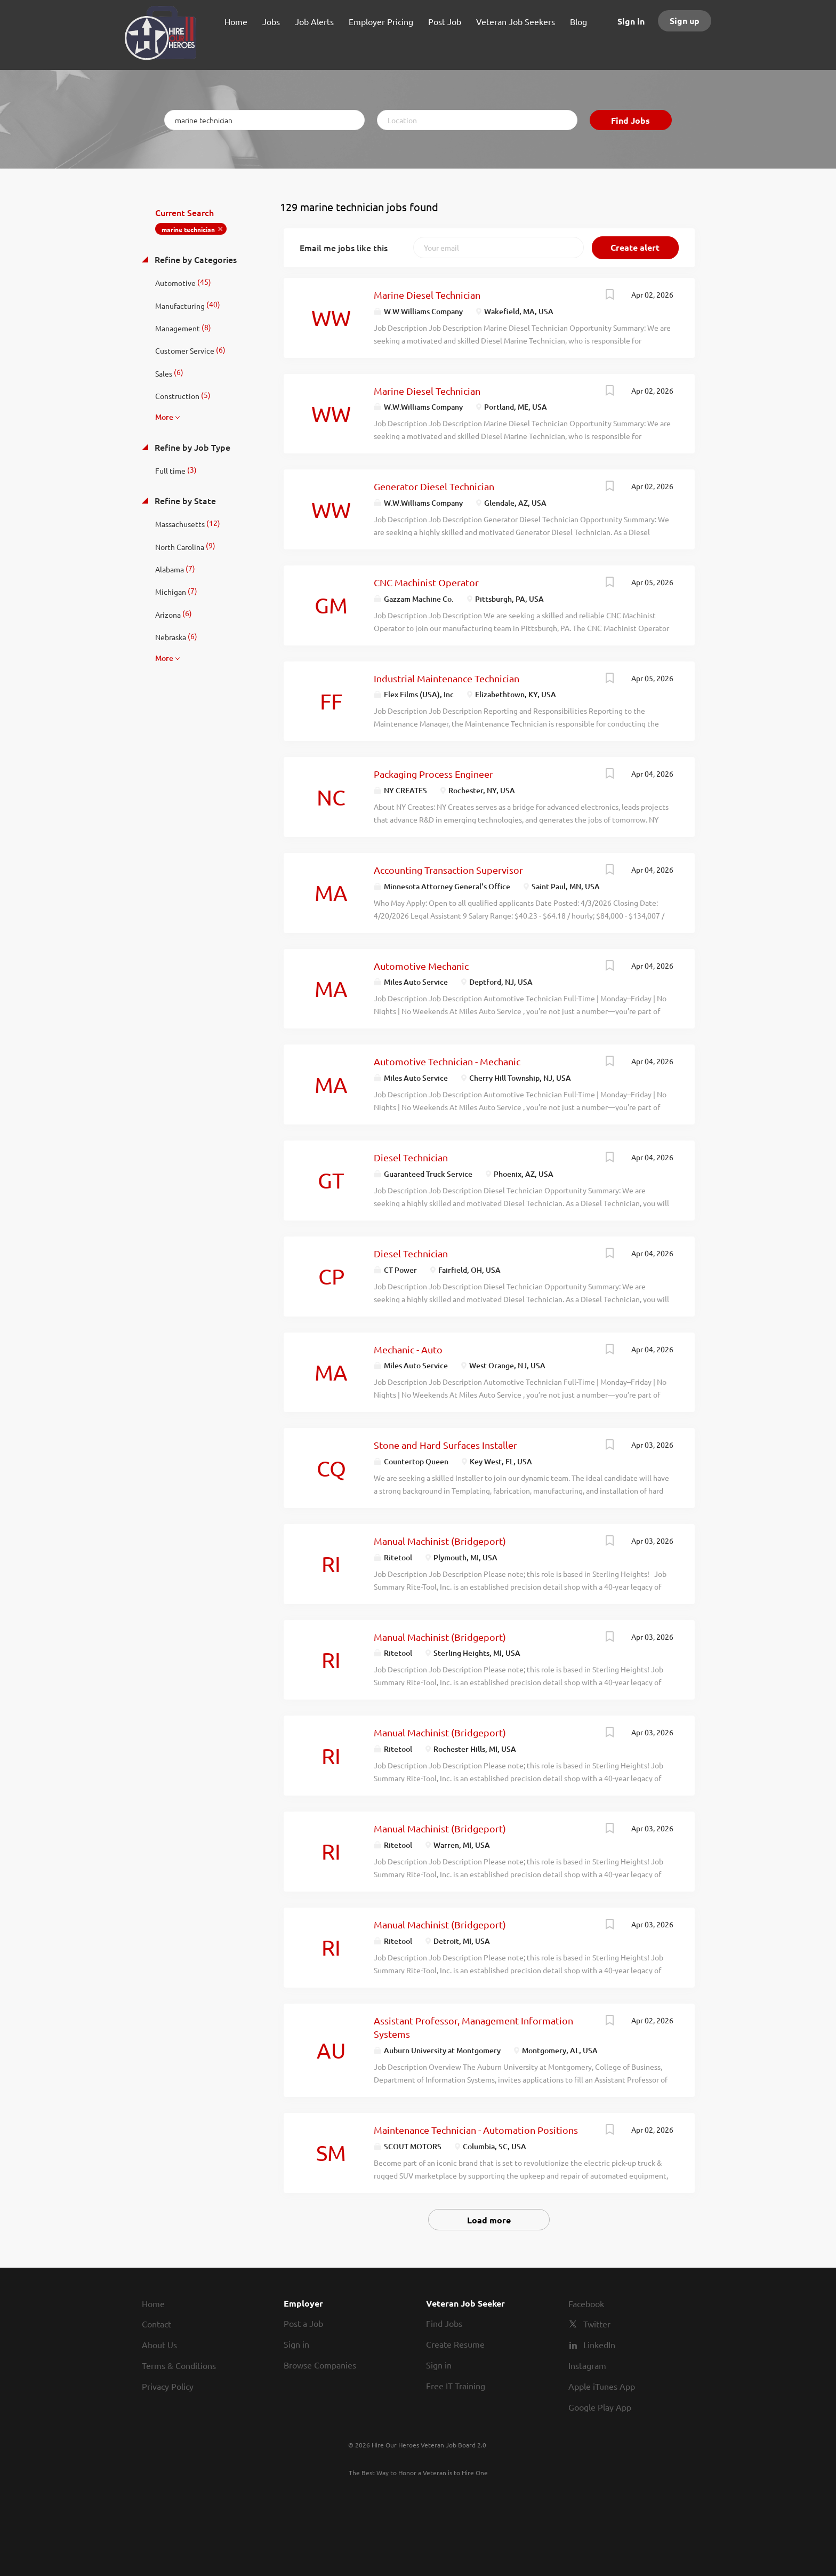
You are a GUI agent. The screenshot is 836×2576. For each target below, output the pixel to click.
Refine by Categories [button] (194, 259)
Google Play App (599, 2407)
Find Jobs (630, 120)
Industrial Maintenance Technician (446, 678)
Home (153, 2303)
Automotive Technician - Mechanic (447, 1061)
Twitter (596, 2323)
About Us (159, 2344)
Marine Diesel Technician (427, 294)
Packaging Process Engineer (433, 773)
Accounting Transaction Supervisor (448, 869)
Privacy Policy (168, 2386)
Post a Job (303, 2323)
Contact (156, 2323)
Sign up (685, 20)
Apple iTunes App (601, 2386)
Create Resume (455, 2344)
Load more (489, 2220)
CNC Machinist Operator (426, 582)
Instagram (587, 2365)
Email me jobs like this (344, 247)
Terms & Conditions (179, 2365)
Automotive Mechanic (421, 965)
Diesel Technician (411, 1157)
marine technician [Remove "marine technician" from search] (188, 229)
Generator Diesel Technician (434, 486)
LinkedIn (599, 2344)
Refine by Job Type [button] (191, 447)
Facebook (586, 2303)
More (164, 417)
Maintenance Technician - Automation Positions (476, 2129)
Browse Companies (320, 2364)
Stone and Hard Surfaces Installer (445, 1444)
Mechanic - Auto (408, 1349)
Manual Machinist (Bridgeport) (440, 1540)
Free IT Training (455, 2385)
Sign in (631, 21)
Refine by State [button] (184, 500)
